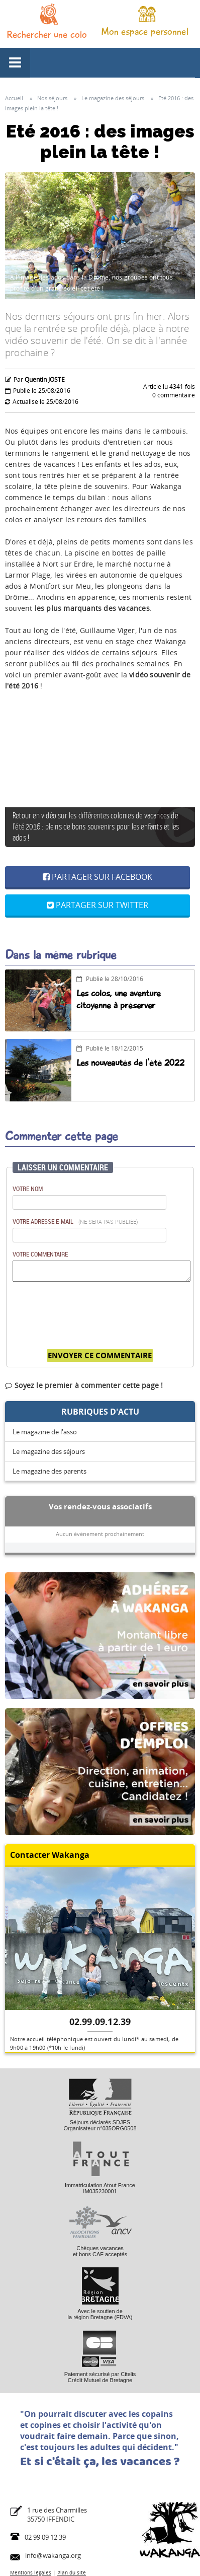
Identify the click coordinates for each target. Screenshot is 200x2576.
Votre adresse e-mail (75, 1221)
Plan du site (71, 2572)
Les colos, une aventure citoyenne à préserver (118, 999)
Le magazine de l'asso (45, 1431)
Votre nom (28, 1188)
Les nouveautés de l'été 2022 (130, 1063)
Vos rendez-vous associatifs (100, 1506)
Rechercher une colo (47, 34)
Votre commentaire (40, 1254)
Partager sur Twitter (97, 905)
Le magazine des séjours (49, 1451)
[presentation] (89, 1310)
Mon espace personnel (144, 31)
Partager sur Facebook (97, 876)
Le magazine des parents (49, 1471)
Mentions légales (30, 2572)
